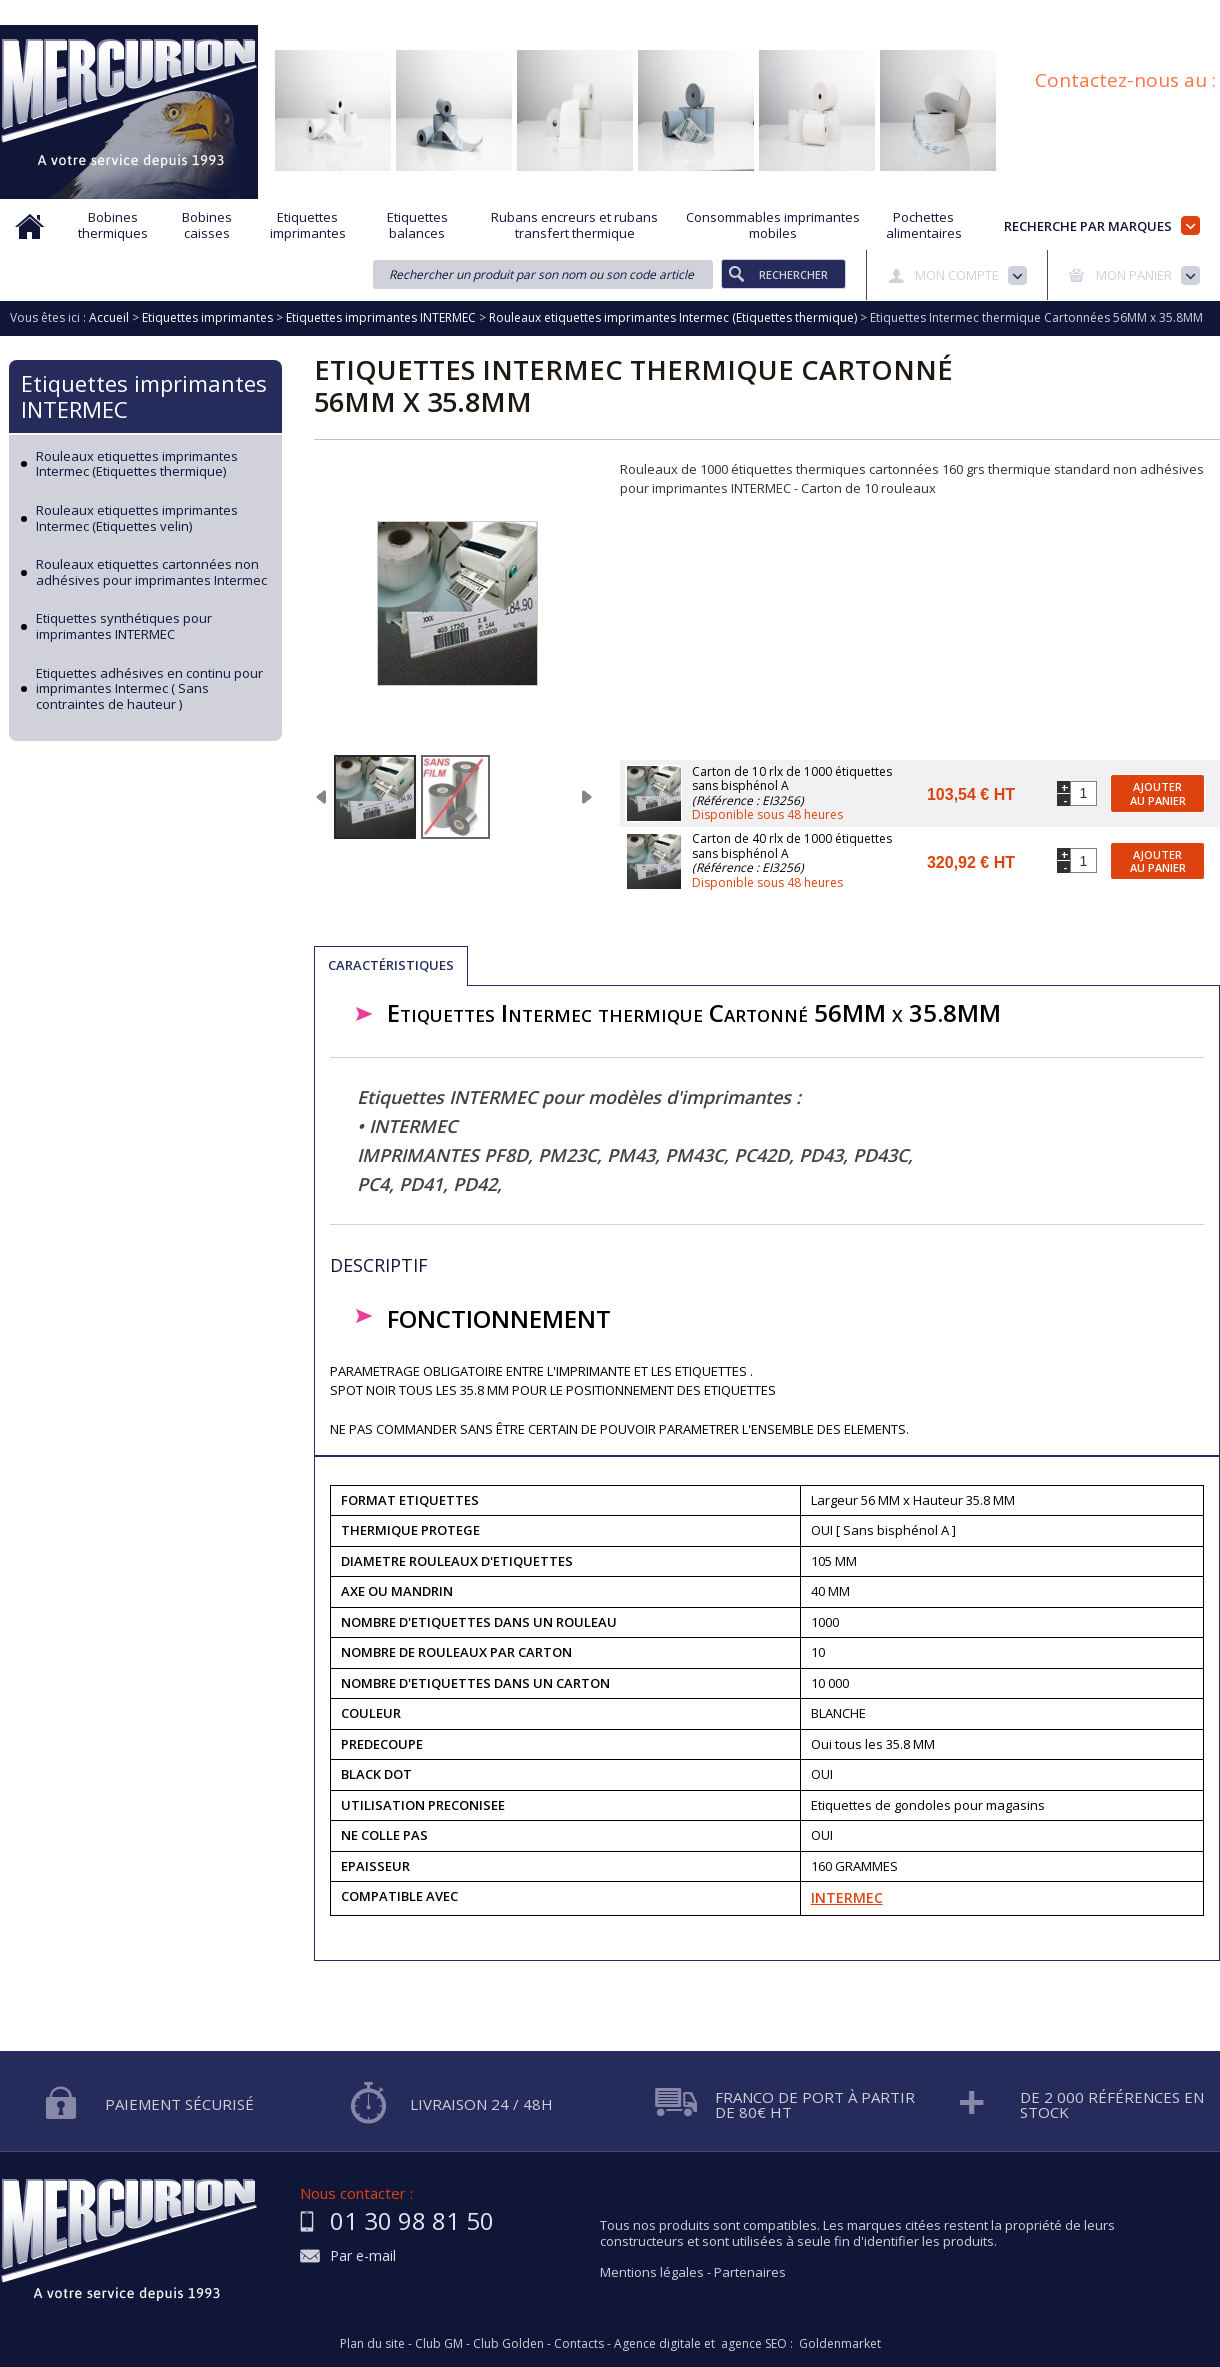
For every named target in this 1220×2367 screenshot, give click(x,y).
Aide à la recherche (477, 13)
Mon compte (957, 275)
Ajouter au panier (1158, 793)
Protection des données (801, 13)
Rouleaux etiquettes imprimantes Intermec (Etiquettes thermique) (137, 464)
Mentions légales (652, 2272)
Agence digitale (657, 2344)
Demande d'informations (632, 13)
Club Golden (508, 2344)
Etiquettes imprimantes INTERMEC (144, 396)
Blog (1113, 13)
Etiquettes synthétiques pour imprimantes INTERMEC (124, 626)
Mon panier (1134, 275)
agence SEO (754, 2344)
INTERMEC (847, 1897)
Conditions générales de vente (984, 13)
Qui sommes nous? (340, 13)
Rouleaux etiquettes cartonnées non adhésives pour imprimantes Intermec (151, 572)
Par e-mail (363, 2256)
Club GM (439, 2344)
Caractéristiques (391, 965)
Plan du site (1187, 13)
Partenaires (750, 2272)
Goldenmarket (840, 2344)
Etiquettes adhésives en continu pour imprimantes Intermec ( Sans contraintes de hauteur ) (149, 689)
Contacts (579, 2344)
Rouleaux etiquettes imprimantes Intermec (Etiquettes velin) (137, 518)
